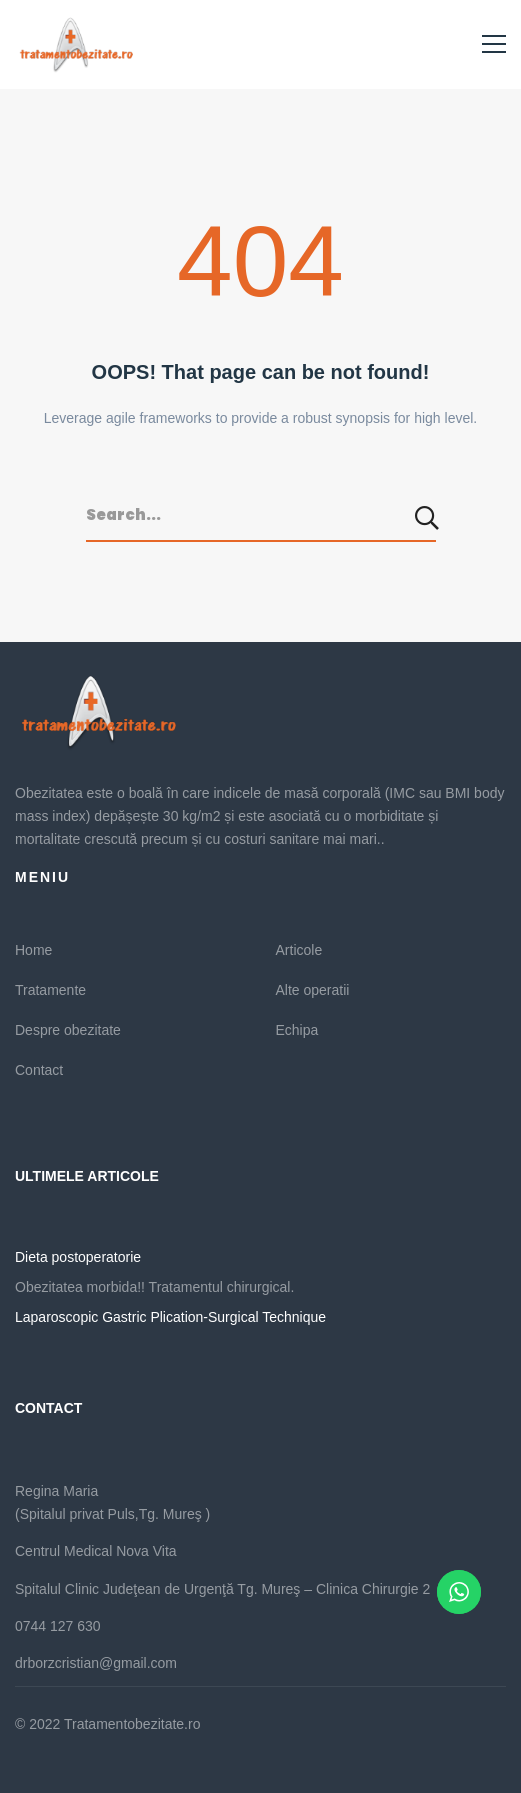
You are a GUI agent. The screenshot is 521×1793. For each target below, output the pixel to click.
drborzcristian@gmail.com (96, 1663)
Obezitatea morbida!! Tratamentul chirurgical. (154, 1287)
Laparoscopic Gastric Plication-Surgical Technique (170, 1317)
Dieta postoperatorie (78, 1257)
